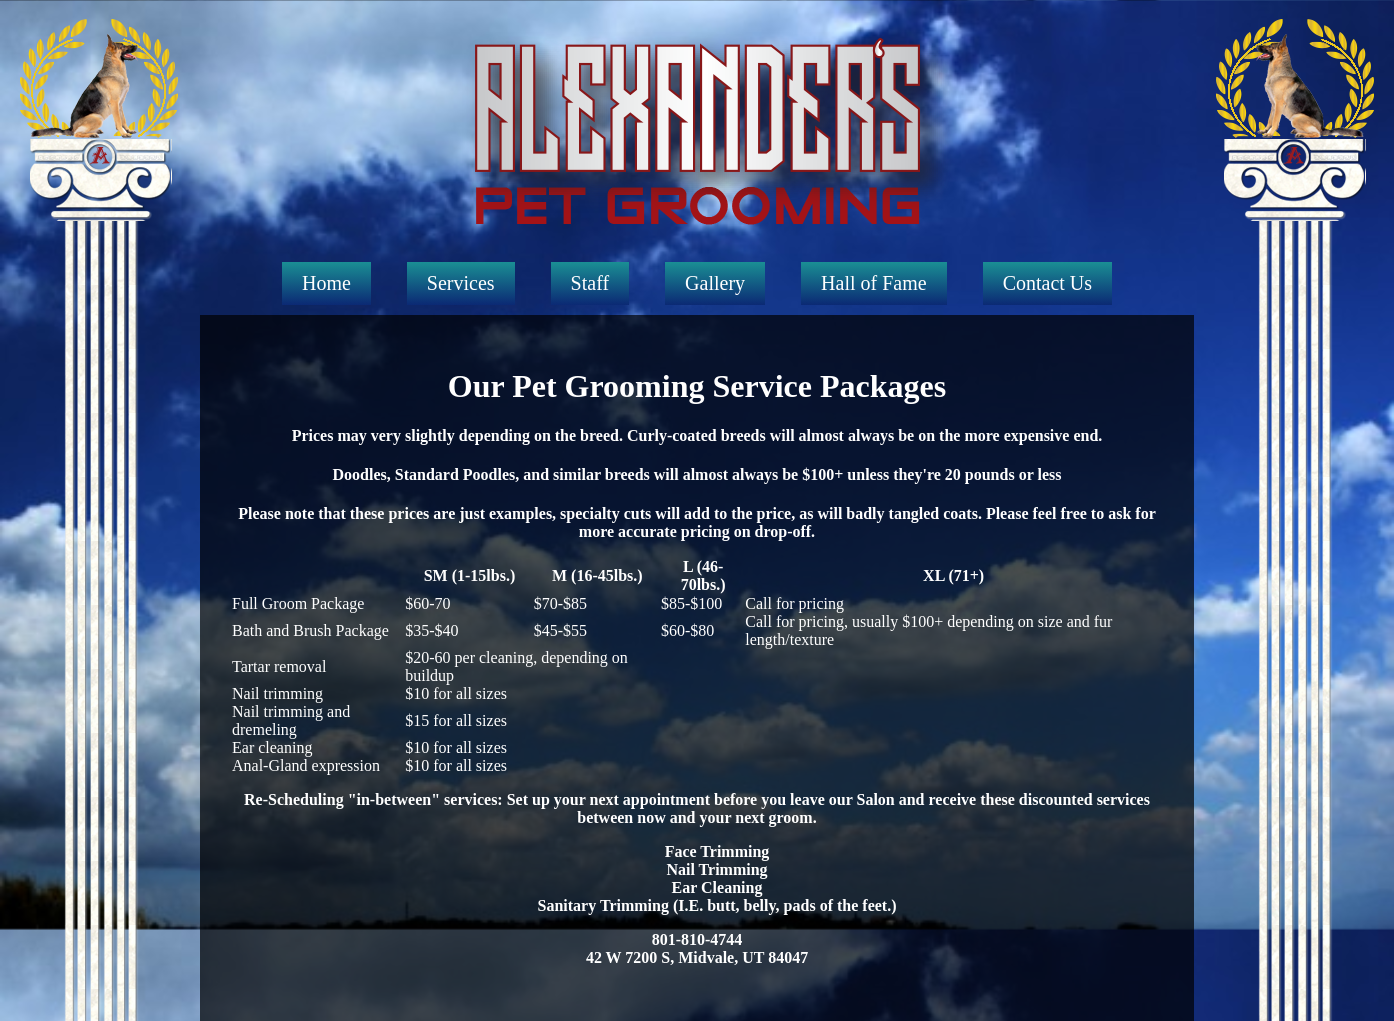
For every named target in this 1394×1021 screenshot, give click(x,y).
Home (326, 283)
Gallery (715, 283)
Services (461, 283)
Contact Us (1047, 283)
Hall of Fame (874, 283)
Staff (590, 283)
